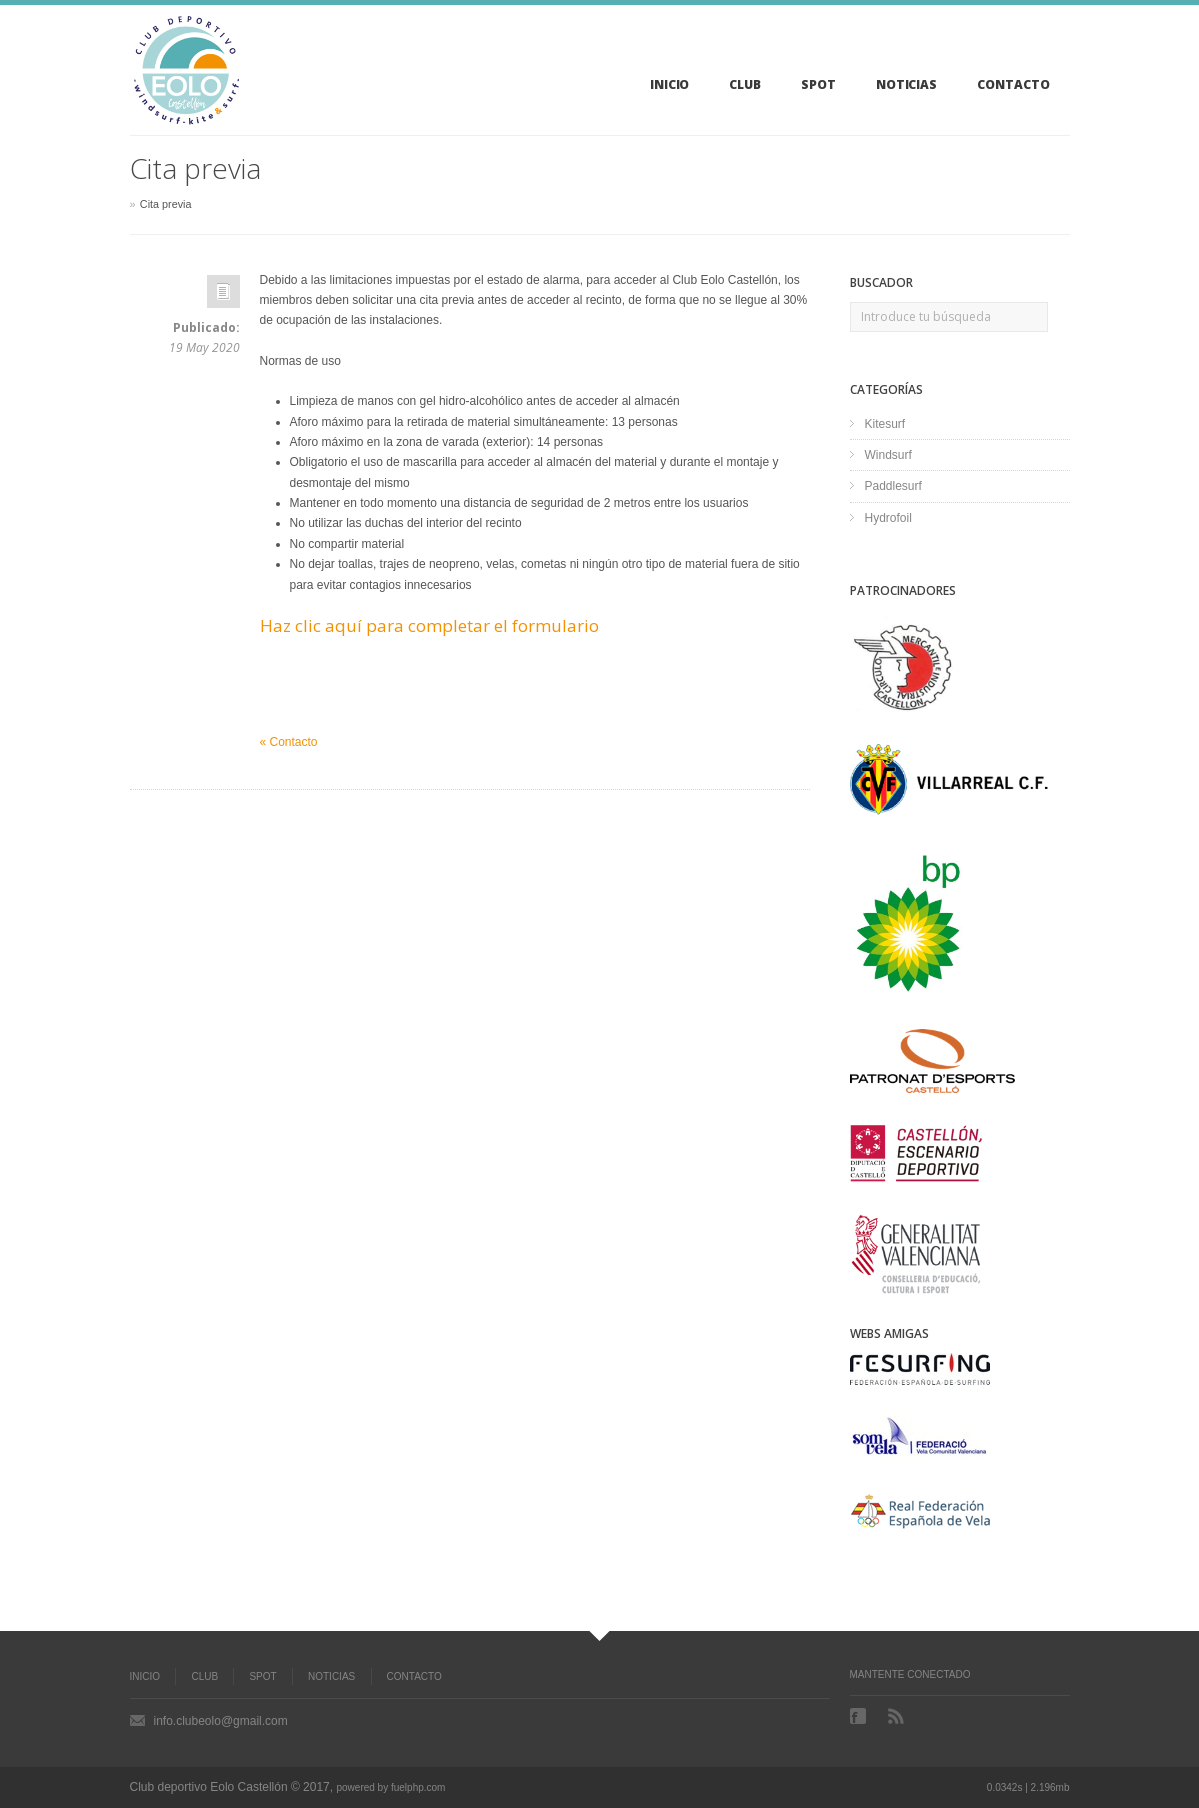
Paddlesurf (893, 486)
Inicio (145, 1676)
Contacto (414, 1676)
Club (204, 1676)
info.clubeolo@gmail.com (221, 1721)
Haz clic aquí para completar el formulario (429, 625)
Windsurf (888, 455)
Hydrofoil (888, 518)
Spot (262, 1676)
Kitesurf (885, 424)
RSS (898, 1716)
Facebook (860, 1716)
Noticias (331, 1676)
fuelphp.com (418, 1787)
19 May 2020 (204, 347)
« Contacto (289, 742)
